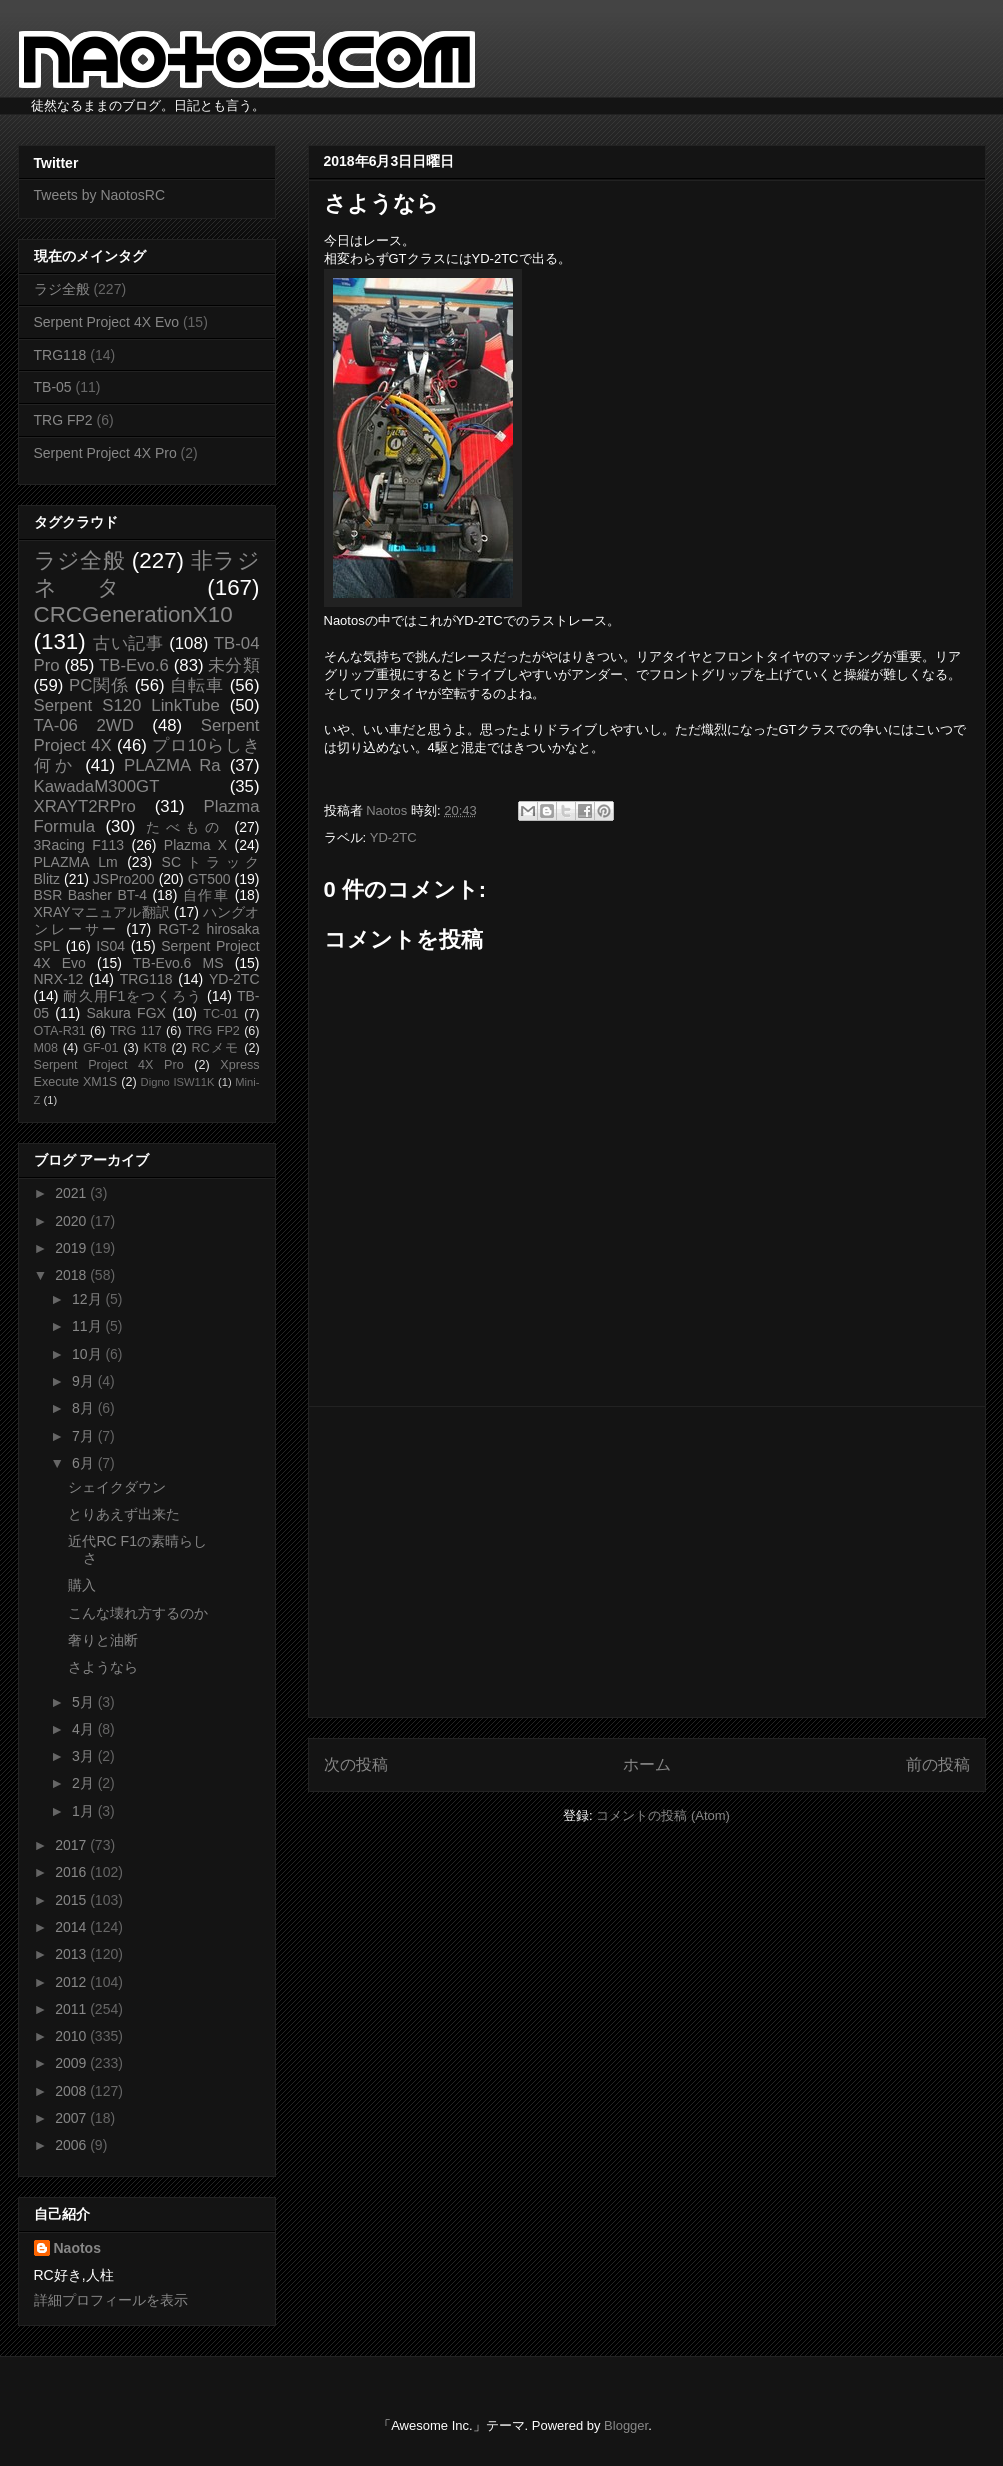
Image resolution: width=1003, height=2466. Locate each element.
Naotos (77, 2248)
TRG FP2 (63, 420)
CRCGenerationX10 (133, 614)
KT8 (155, 1048)
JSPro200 (123, 879)
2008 (72, 2091)
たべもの (185, 827)
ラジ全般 (62, 289)
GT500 (209, 879)
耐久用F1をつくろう (132, 996)
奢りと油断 (103, 1640)
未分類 (233, 665)
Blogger (626, 2425)
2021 (72, 1193)
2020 (72, 1221)
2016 (72, 1872)
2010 (72, 2036)
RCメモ (216, 1048)
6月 (85, 1463)
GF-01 (101, 1048)
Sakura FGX (125, 1013)
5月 (85, 1702)
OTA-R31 (60, 1031)
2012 (72, 1982)
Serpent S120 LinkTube (127, 705)
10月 (88, 1354)
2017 (72, 1845)
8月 (85, 1408)
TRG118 (60, 355)
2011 (72, 2009)
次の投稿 (356, 1764)
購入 (82, 1585)
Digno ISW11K (178, 1082)
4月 (85, 1729)
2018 (72, 1275)
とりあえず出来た (124, 1514)
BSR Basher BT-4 (91, 895)
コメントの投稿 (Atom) (663, 1815)
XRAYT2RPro (85, 806)
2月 (85, 1783)
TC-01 (220, 1014)
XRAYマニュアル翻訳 (102, 912)
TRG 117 (136, 1031)
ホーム (647, 1764)
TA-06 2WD (84, 725)
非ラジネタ (147, 574)
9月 (85, 1381)
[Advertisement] (647, 1562)
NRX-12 (59, 979)
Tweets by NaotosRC (100, 195)
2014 (72, 1927)
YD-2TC (393, 837)
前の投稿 (938, 1764)
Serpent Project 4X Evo (107, 322)
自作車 (206, 895)
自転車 (197, 685)
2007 (72, 2118)
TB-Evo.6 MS (178, 963)
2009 (72, 2063)
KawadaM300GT (97, 786)
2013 (72, 1954)
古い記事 (128, 643)
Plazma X (195, 845)
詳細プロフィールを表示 (111, 2300)
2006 (72, 2145)
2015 (72, 1900)
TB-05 (53, 387)
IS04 (110, 946)
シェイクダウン (117, 1487)
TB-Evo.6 (134, 665)
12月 (88, 1299)
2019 (72, 1248)
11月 (88, 1326)
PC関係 (99, 685)
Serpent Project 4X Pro (105, 453)
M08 (46, 1048)
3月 (85, 1756)
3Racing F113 (79, 845)
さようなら (103, 1667)
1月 (85, 1811)
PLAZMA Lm (76, 862)
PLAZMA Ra (172, 765)
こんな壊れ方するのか (138, 1613)
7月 (85, 1436)
